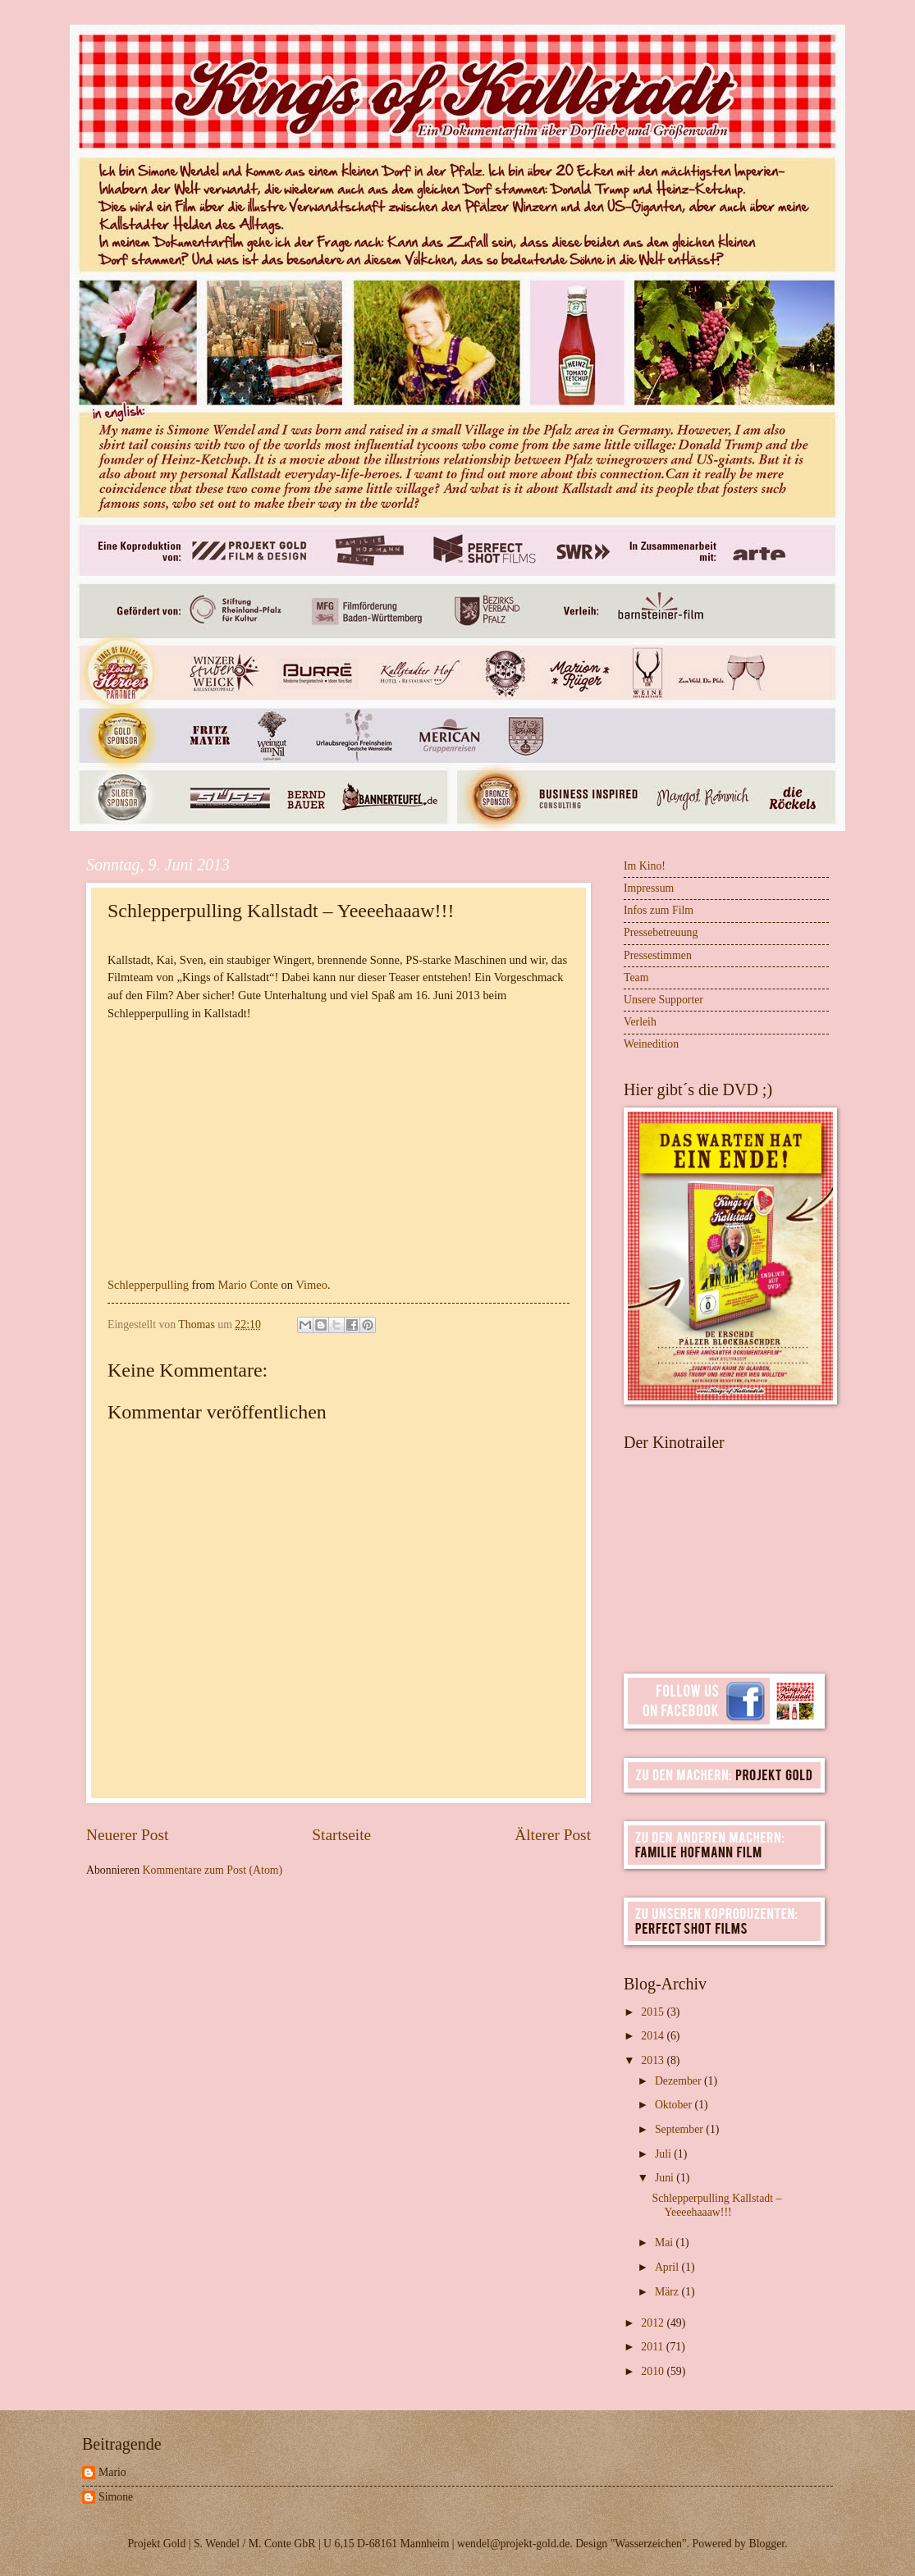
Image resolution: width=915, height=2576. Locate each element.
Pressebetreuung (661, 932)
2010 (653, 2371)
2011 (653, 2347)
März (668, 2292)
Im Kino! (645, 866)
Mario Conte (247, 1284)
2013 (653, 2060)
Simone (115, 2497)
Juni (665, 2178)
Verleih (640, 1022)
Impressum (649, 888)
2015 (653, 2012)
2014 (653, 2036)
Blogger (766, 2543)
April (668, 2267)
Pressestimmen (658, 955)
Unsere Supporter (663, 999)
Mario (112, 2472)
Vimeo (311, 1284)
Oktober (675, 2105)
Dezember (679, 2081)
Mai (665, 2242)
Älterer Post (553, 1834)
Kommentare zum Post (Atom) (213, 1870)
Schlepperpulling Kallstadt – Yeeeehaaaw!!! (716, 2205)
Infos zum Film (658, 910)
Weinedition (651, 1044)
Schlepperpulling (148, 1284)
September (680, 2129)
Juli (664, 2154)
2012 (653, 2323)
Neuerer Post (127, 1834)
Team (636, 977)
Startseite (341, 1834)
